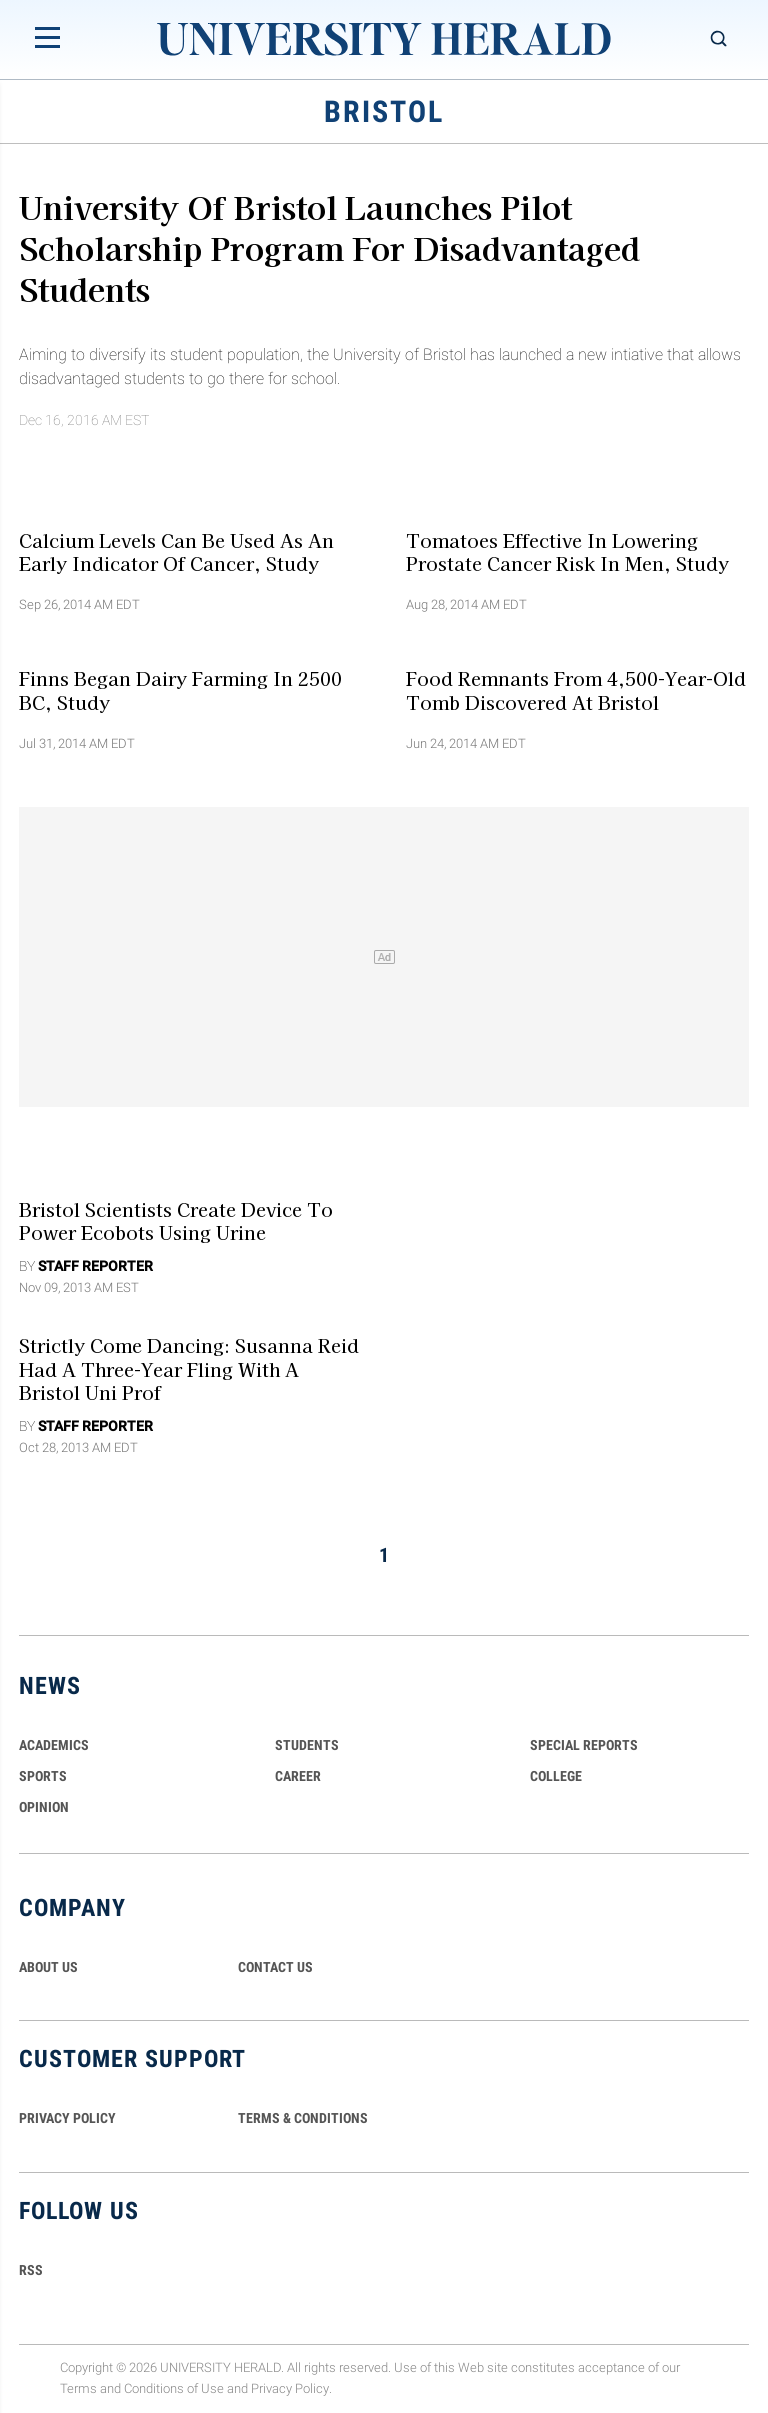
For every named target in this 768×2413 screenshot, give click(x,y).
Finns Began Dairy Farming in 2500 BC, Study (180, 689)
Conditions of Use (174, 2388)
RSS (31, 2270)
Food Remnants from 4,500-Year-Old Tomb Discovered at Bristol (576, 689)
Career (298, 1776)
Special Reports (584, 1745)
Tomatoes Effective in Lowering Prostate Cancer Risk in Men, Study (567, 550)
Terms (78, 2388)
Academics (54, 1745)
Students (307, 1745)
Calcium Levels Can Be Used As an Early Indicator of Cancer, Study (176, 550)
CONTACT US (275, 1967)
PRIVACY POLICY (67, 2118)
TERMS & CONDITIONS (303, 2118)
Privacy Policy (290, 2388)
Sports (43, 1776)
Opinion (44, 1807)
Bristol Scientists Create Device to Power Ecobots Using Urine (176, 1220)
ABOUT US (48, 1967)
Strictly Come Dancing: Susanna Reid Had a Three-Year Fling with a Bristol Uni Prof (189, 1368)
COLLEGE (556, 1776)
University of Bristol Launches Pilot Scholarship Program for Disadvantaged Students (329, 247)
